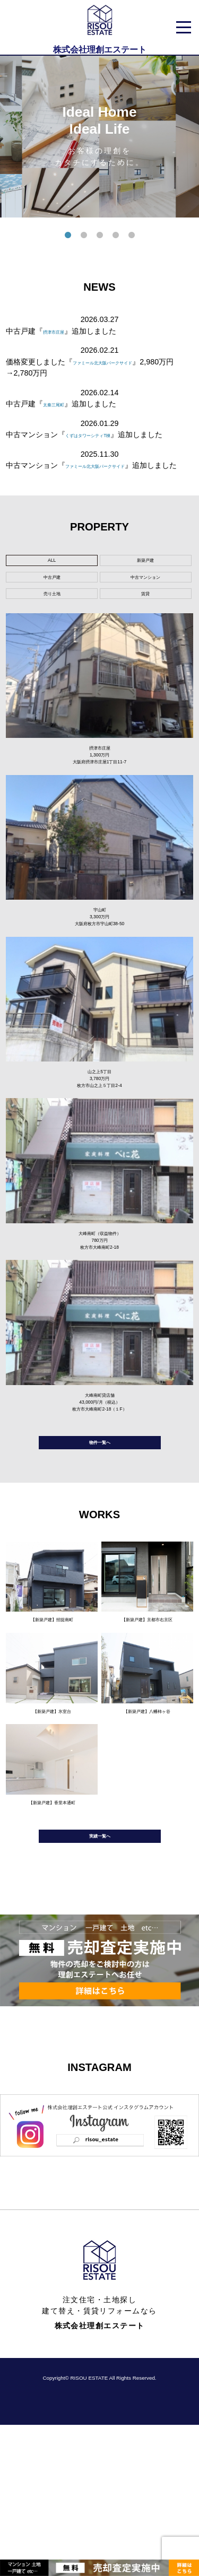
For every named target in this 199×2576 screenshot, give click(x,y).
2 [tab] (84, 235)
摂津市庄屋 (61, 331)
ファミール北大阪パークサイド (125, 362)
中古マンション (145, 610)
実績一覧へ (99, 1983)
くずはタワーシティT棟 (104, 434)
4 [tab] (115, 235)
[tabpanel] (99, 136)
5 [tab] (131, 235)
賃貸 (145, 636)
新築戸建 (145, 585)
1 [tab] (68, 235)
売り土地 (52, 636)
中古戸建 (52, 610)
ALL (52, 585)
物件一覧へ (99, 1566)
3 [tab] (99, 235)
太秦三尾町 (61, 403)
